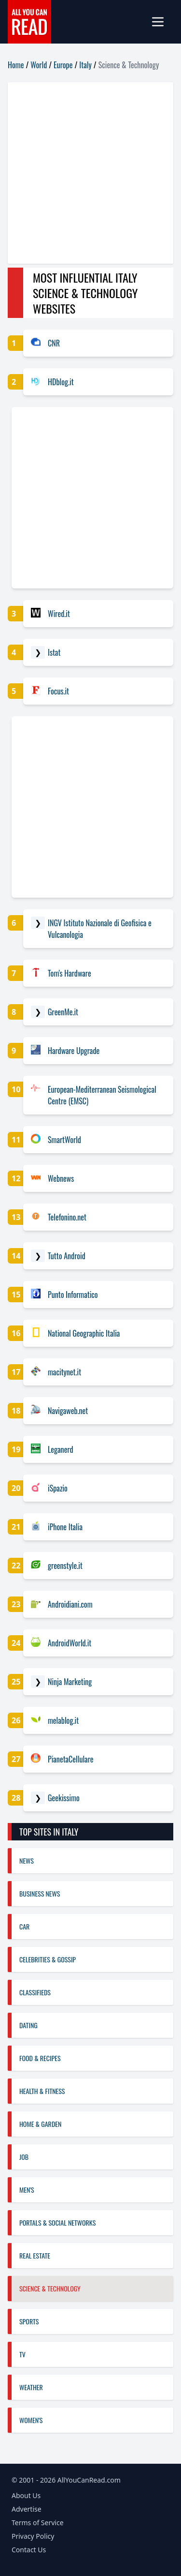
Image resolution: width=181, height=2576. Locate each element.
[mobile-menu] (161, 22)
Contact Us (29, 2549)
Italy (85, 65)
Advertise (27, 2509)
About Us (26, 2495)
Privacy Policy (33, 2536)
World (38, 65)
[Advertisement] (90, 173)
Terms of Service (38, 2522)
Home (16, 65)
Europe (63, 65)
